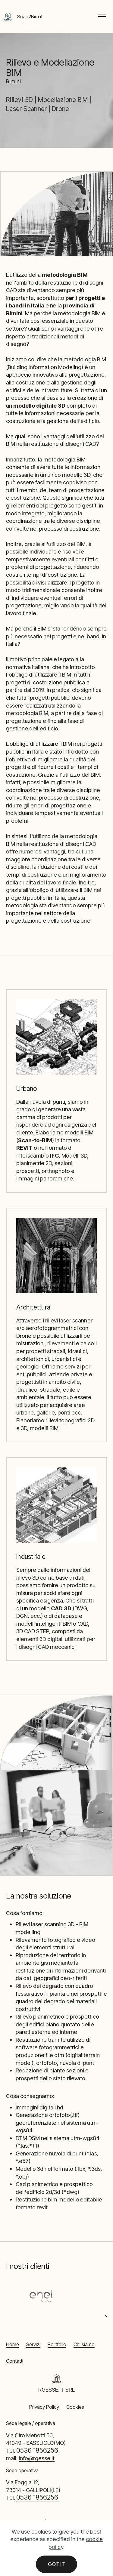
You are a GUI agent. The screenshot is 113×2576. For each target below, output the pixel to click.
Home (12, 2344)
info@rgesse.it (37, 2458)
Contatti (14, 2361)
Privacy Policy (44, 2407)
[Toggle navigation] (102, 16)
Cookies (75, 2407)
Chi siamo (84, 2344)
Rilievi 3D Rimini (28, 2522)
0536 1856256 (37, 2450)
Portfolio (57, 2344)
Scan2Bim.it (29, 16)
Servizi (33, 2344)
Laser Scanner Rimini (48, 2528)
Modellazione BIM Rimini (73, 2522)
